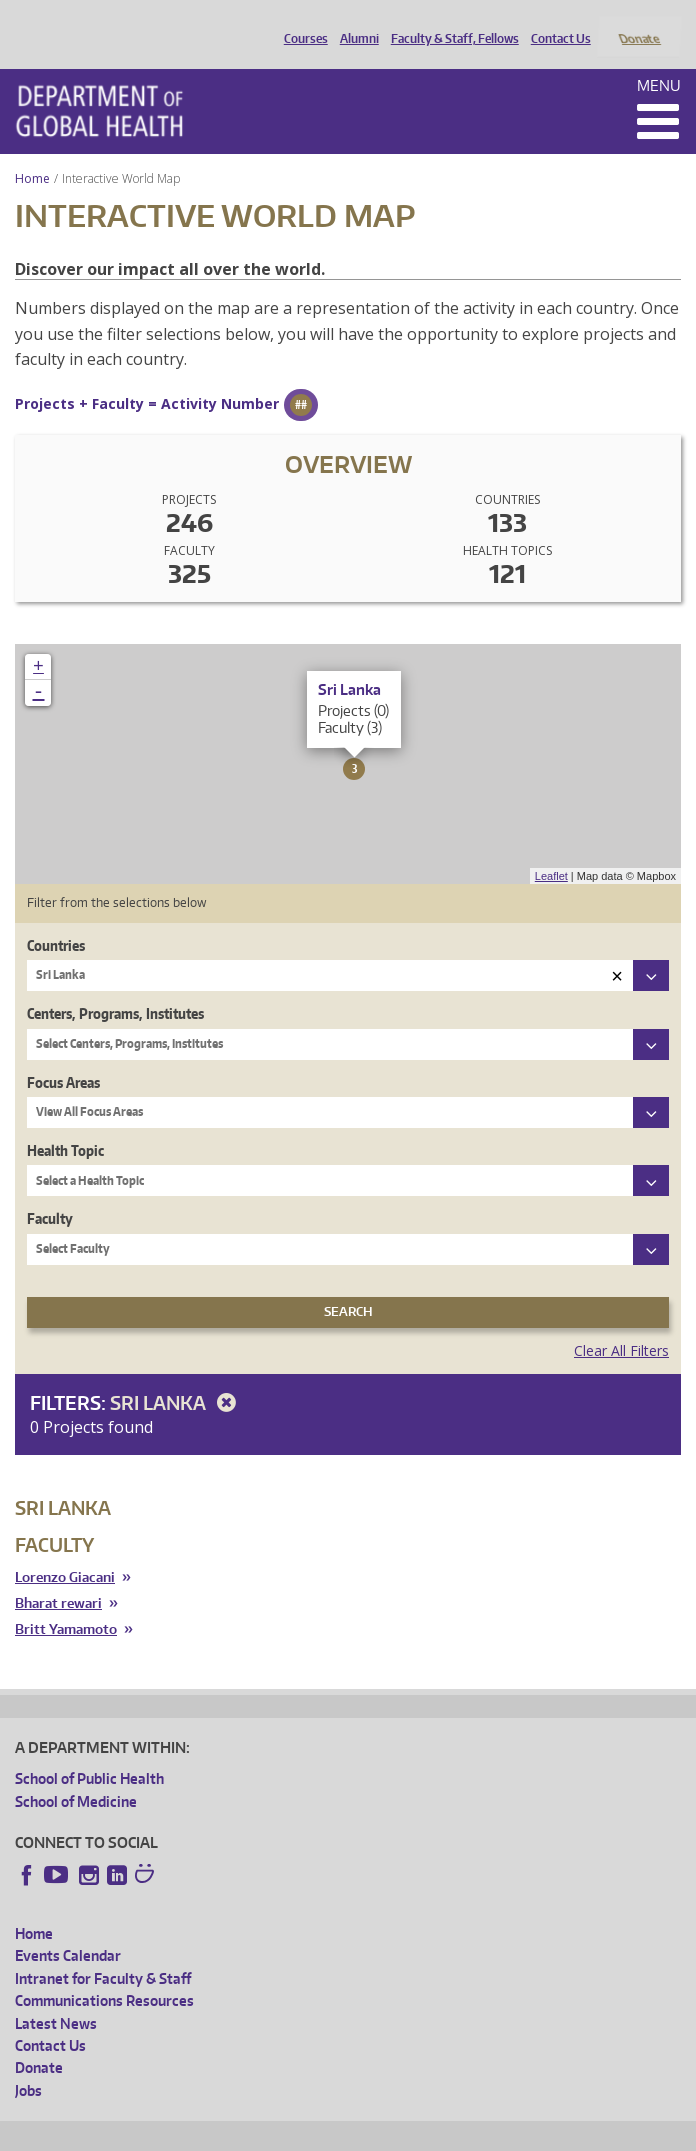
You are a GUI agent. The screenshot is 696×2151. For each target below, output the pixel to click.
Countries (56, 918)
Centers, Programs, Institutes (115, 987)
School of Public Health (89, 1752)
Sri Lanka (176, 1376)
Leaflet (551, 849)
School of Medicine (76, 1774)
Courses (301, 23)
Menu (659, 58)
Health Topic (65, 1123)
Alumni (354, 23)
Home (32, 151)
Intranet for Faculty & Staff (103, 1951)
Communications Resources (104, 1974)
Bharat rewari (58, 1576)
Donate (638, 23)
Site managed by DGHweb (480, 2132)
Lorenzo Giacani (65, 1551)
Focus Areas (63, 1055)
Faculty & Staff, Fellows (450, 23)
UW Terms (361, 2132)
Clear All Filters (621, 1323)
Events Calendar (68, 1929)
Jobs (28, 2063)
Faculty (50, 1192)
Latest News (56, 1996)
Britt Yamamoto (66, 1602)
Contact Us (556, 23)
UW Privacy (280, 2132)
